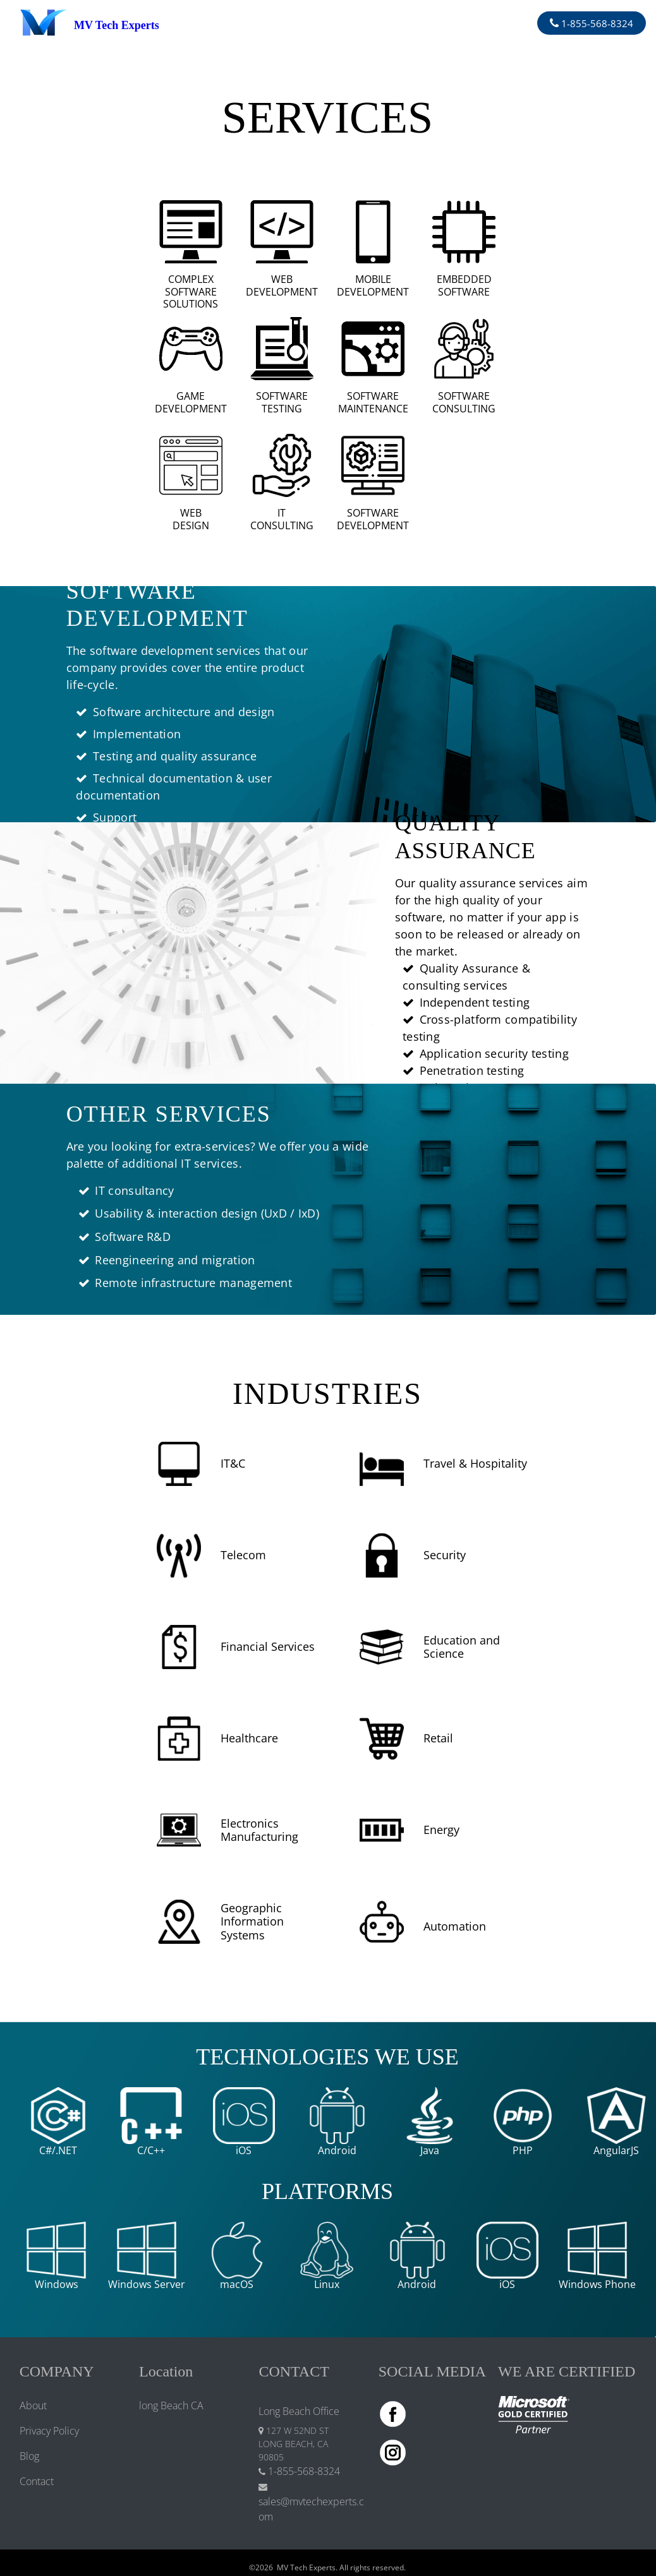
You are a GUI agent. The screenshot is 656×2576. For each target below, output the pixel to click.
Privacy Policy (49, 2431)
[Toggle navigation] (340, 22)
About (33, 2405)
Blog (29, 2456)
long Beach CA (171, 2405)
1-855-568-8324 (596, 23)
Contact (37, 2481)
